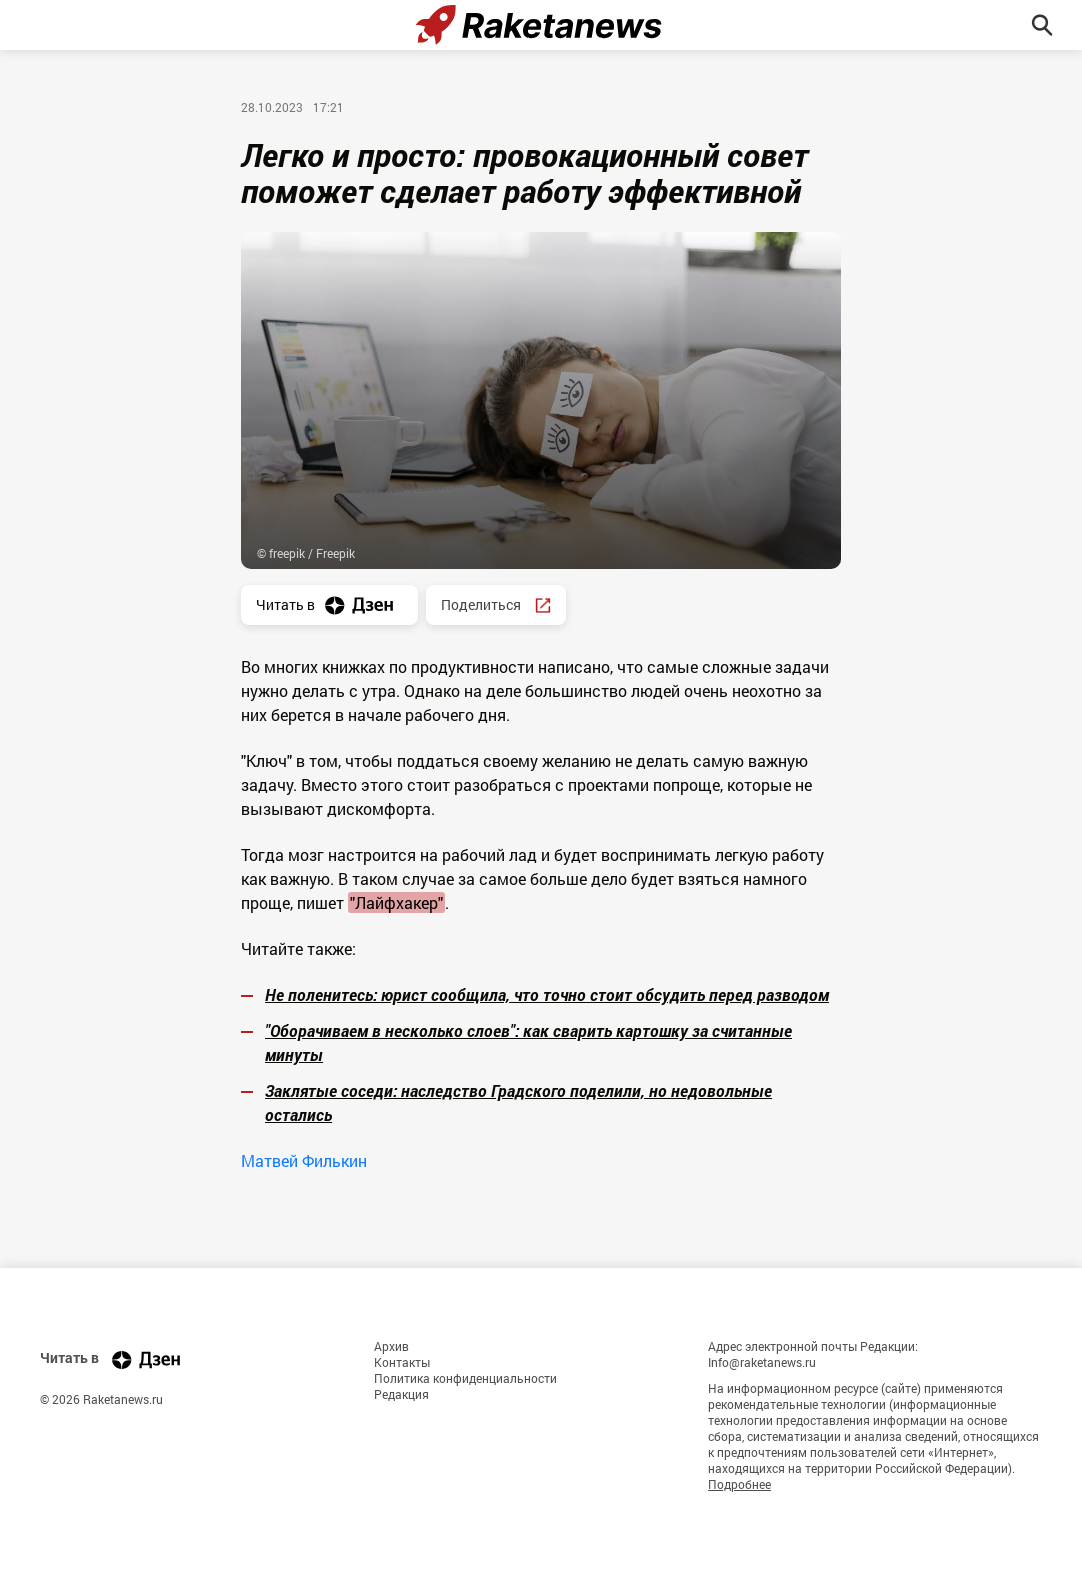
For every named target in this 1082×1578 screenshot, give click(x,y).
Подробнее (739, 1484)
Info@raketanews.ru (762, 1362)
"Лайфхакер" (396, 902)
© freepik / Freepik (306, 553)
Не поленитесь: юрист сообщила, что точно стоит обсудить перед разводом (547, 994)
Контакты (402, 1362)
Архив (391, 1346)
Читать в (329, 605)
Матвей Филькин (304, 1160)
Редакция (401, 1394)
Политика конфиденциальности (465, 1378)
